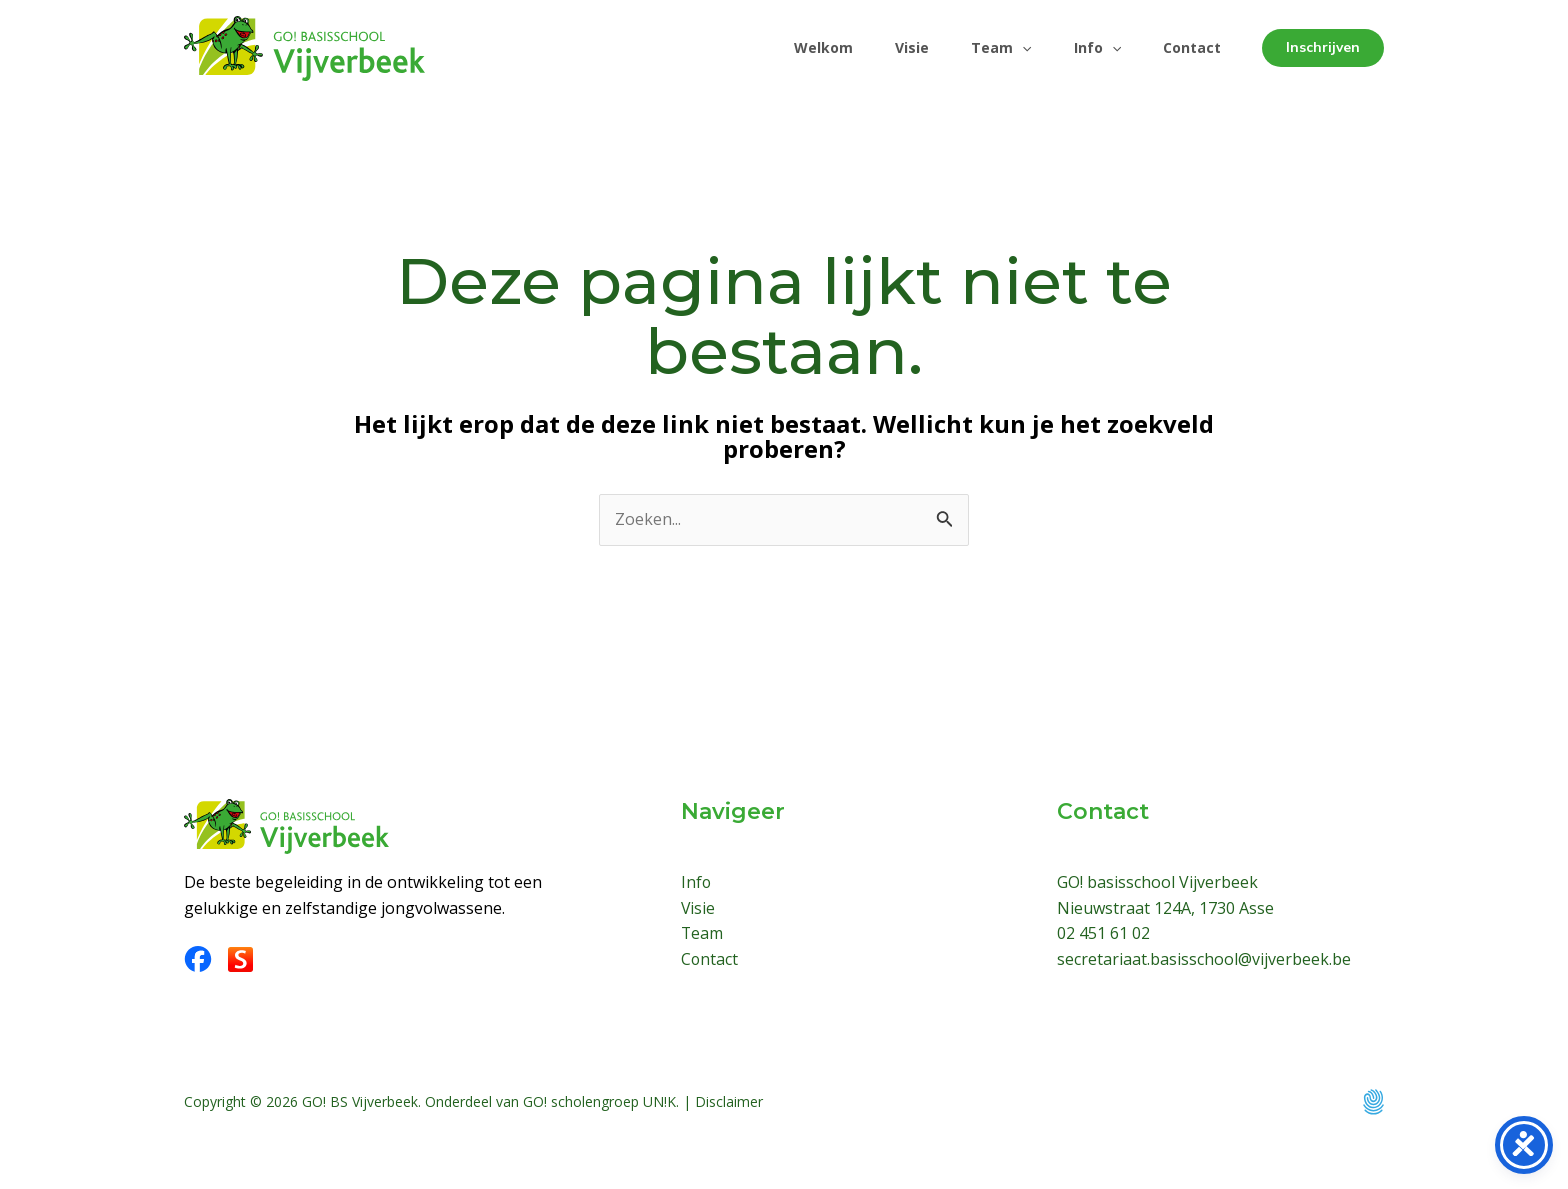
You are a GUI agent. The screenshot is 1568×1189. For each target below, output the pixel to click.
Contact (1189, 47)
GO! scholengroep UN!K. (601, 1101)
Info (1088, 48)
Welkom (796, 47)
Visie (891, 47)
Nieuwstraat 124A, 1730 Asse (1165, 908)
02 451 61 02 (1103, 933)
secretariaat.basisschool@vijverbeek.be (1204, 959)
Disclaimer (729, 1101)
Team (986, 48)
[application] (1007, 48)
